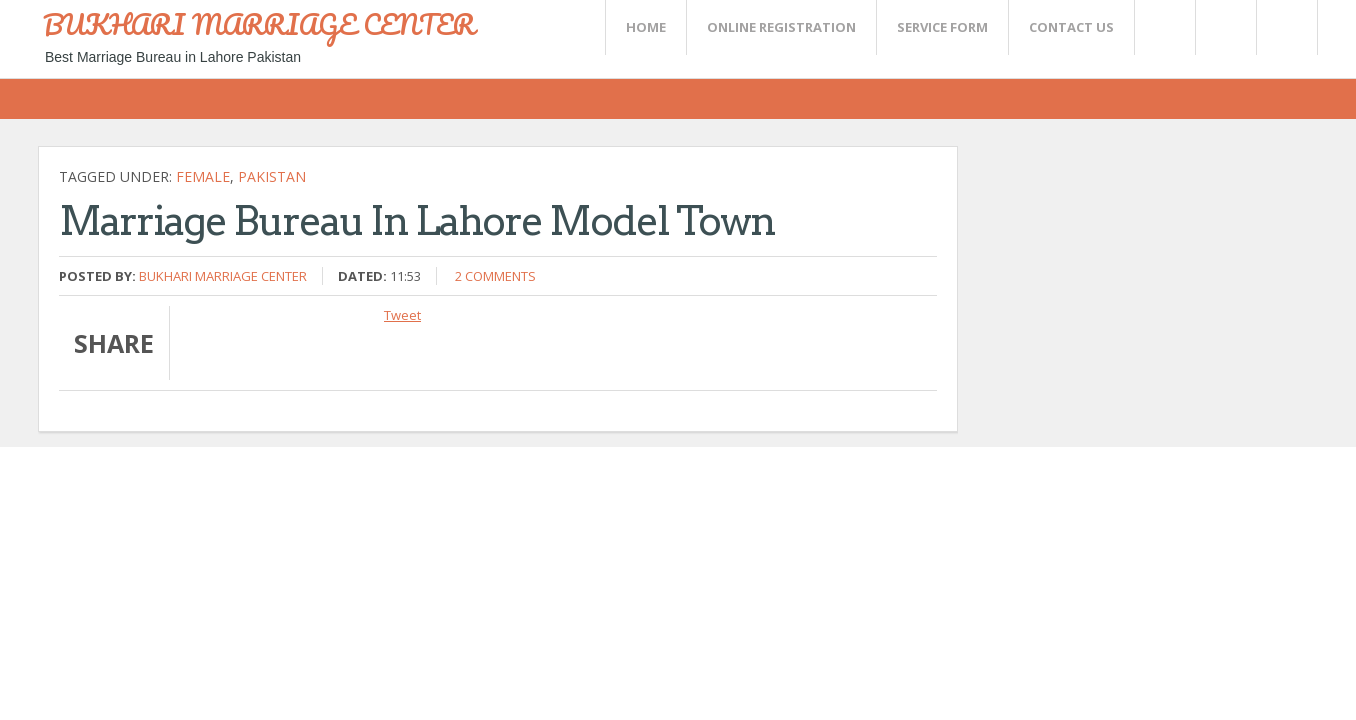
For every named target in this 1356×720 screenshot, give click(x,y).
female (203, 176)
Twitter (1164, 27)
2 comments (495, 276)
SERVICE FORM (942, 27)
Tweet (402, 315)
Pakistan (272, 176)
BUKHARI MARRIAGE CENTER (259, 24)
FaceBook (1283, 27)
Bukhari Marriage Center (223, 276)
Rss (1225, 27)
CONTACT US (1071, 27)
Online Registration (781, 27)
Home (646, 27)
